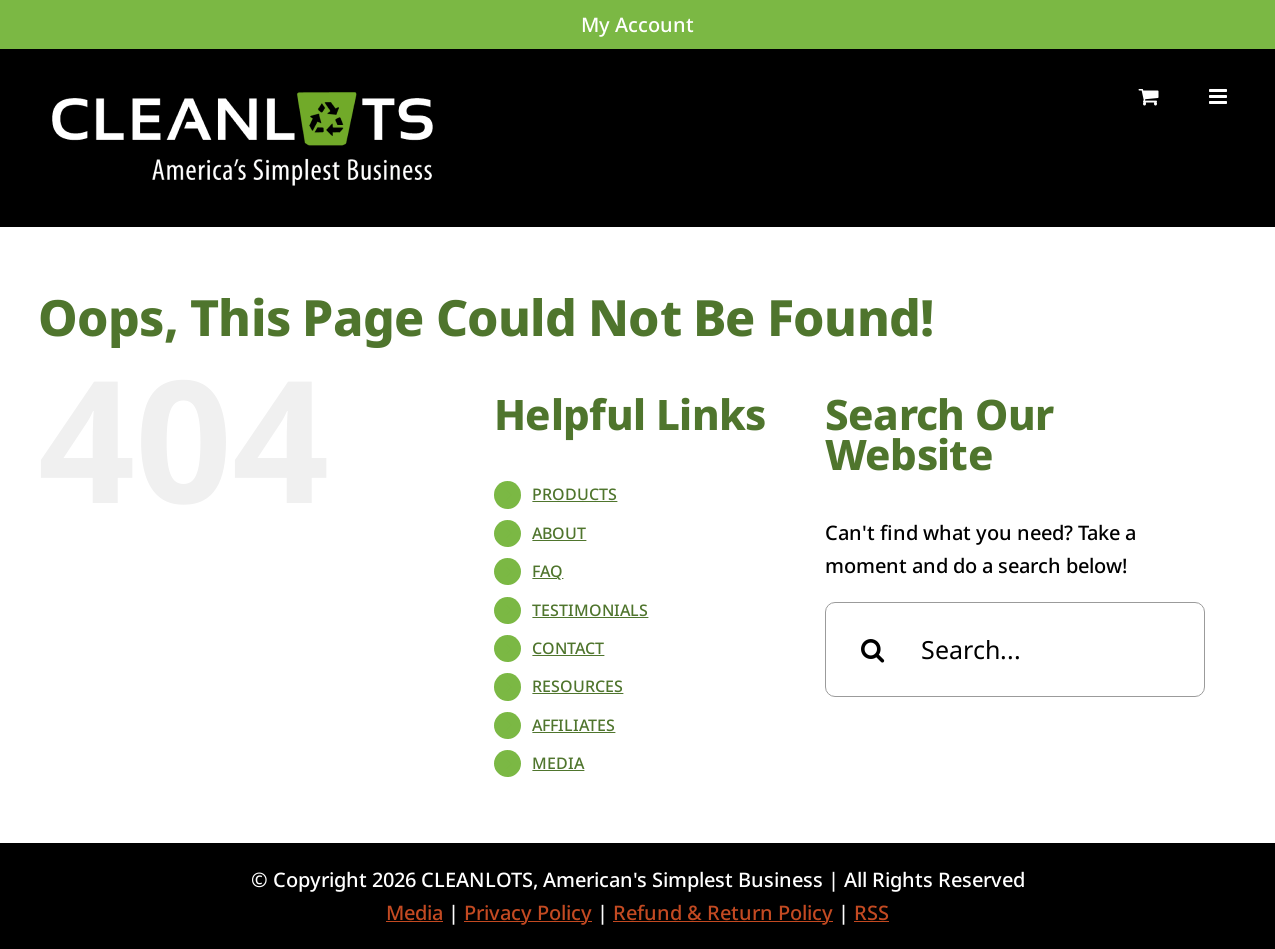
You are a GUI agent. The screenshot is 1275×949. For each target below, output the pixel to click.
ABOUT (559, 533)
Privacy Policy (528, 912)
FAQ (547, 571)
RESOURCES (577, 686)
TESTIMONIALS (590, 610)
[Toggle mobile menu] (1219, 96)
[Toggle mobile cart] (1149, 96)
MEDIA (558, 763)
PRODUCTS (574, 494)
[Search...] (1015, 649)
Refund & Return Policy (723, 912)
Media (414, 912)
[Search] (872, 649)
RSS (871, 912)
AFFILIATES (573, 725)
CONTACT (568, 648)
